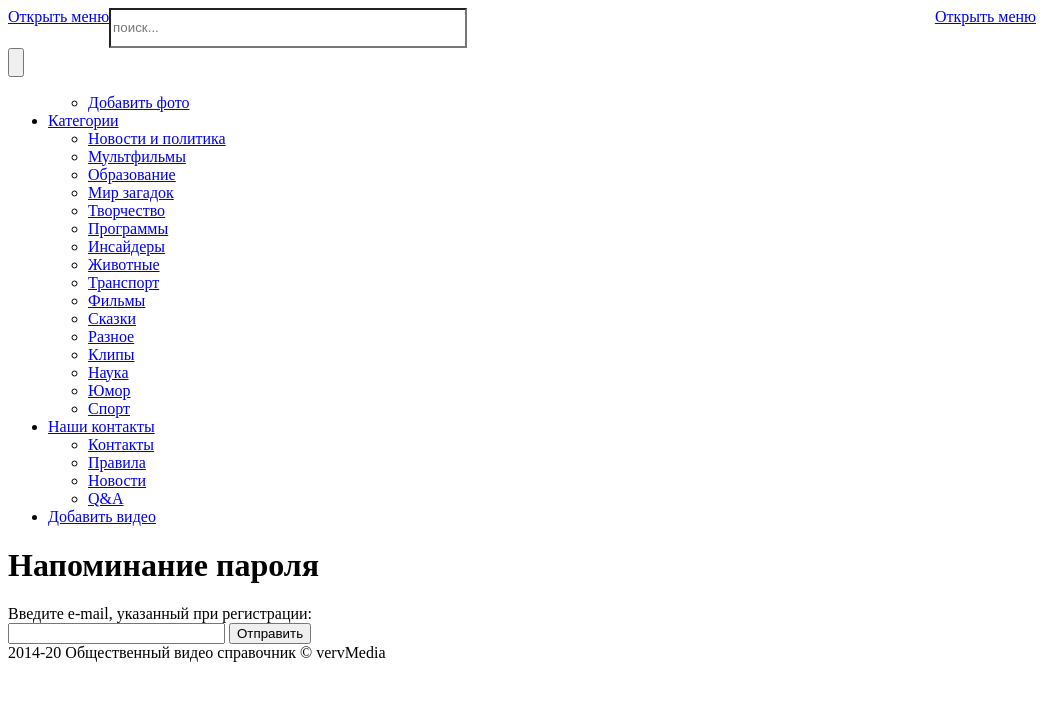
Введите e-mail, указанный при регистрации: (160, 613)
